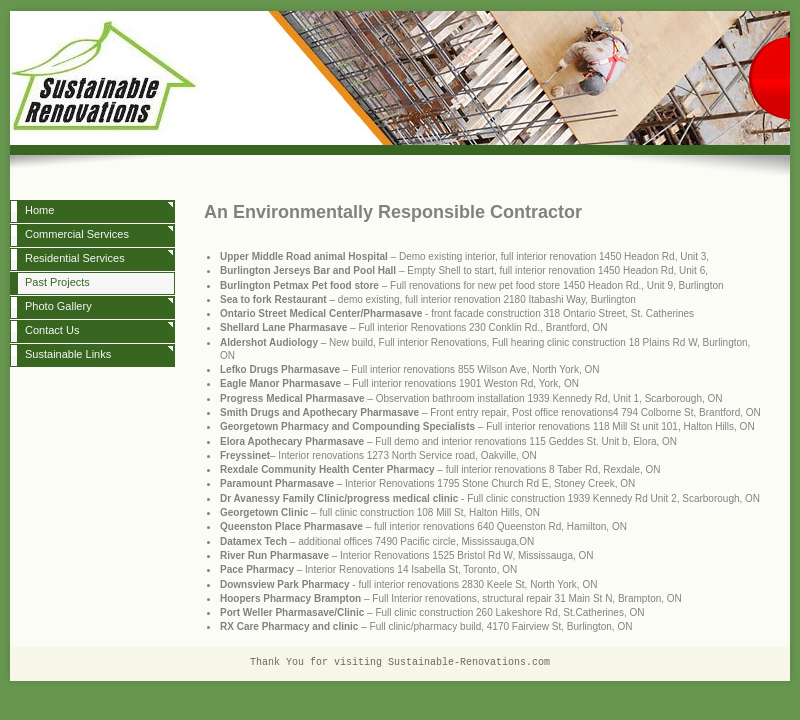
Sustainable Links (68, 354)
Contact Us (52, 330)
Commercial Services (77, 234)
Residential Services (75, 258)
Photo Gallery (58, 306)
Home (39, 210)
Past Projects (57, 282)
